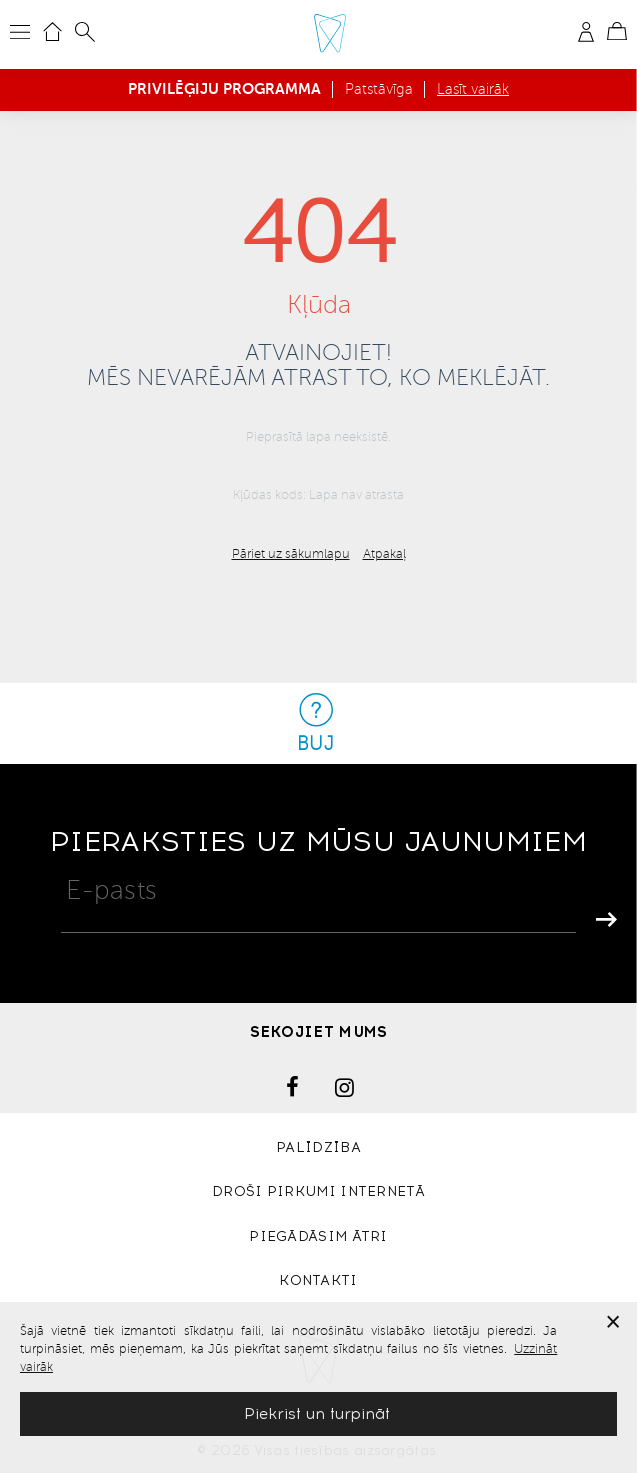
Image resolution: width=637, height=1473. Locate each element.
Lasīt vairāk (473, 89)
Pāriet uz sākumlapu (291, 554)
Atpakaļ (384, 554)
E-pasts (111, 890)
